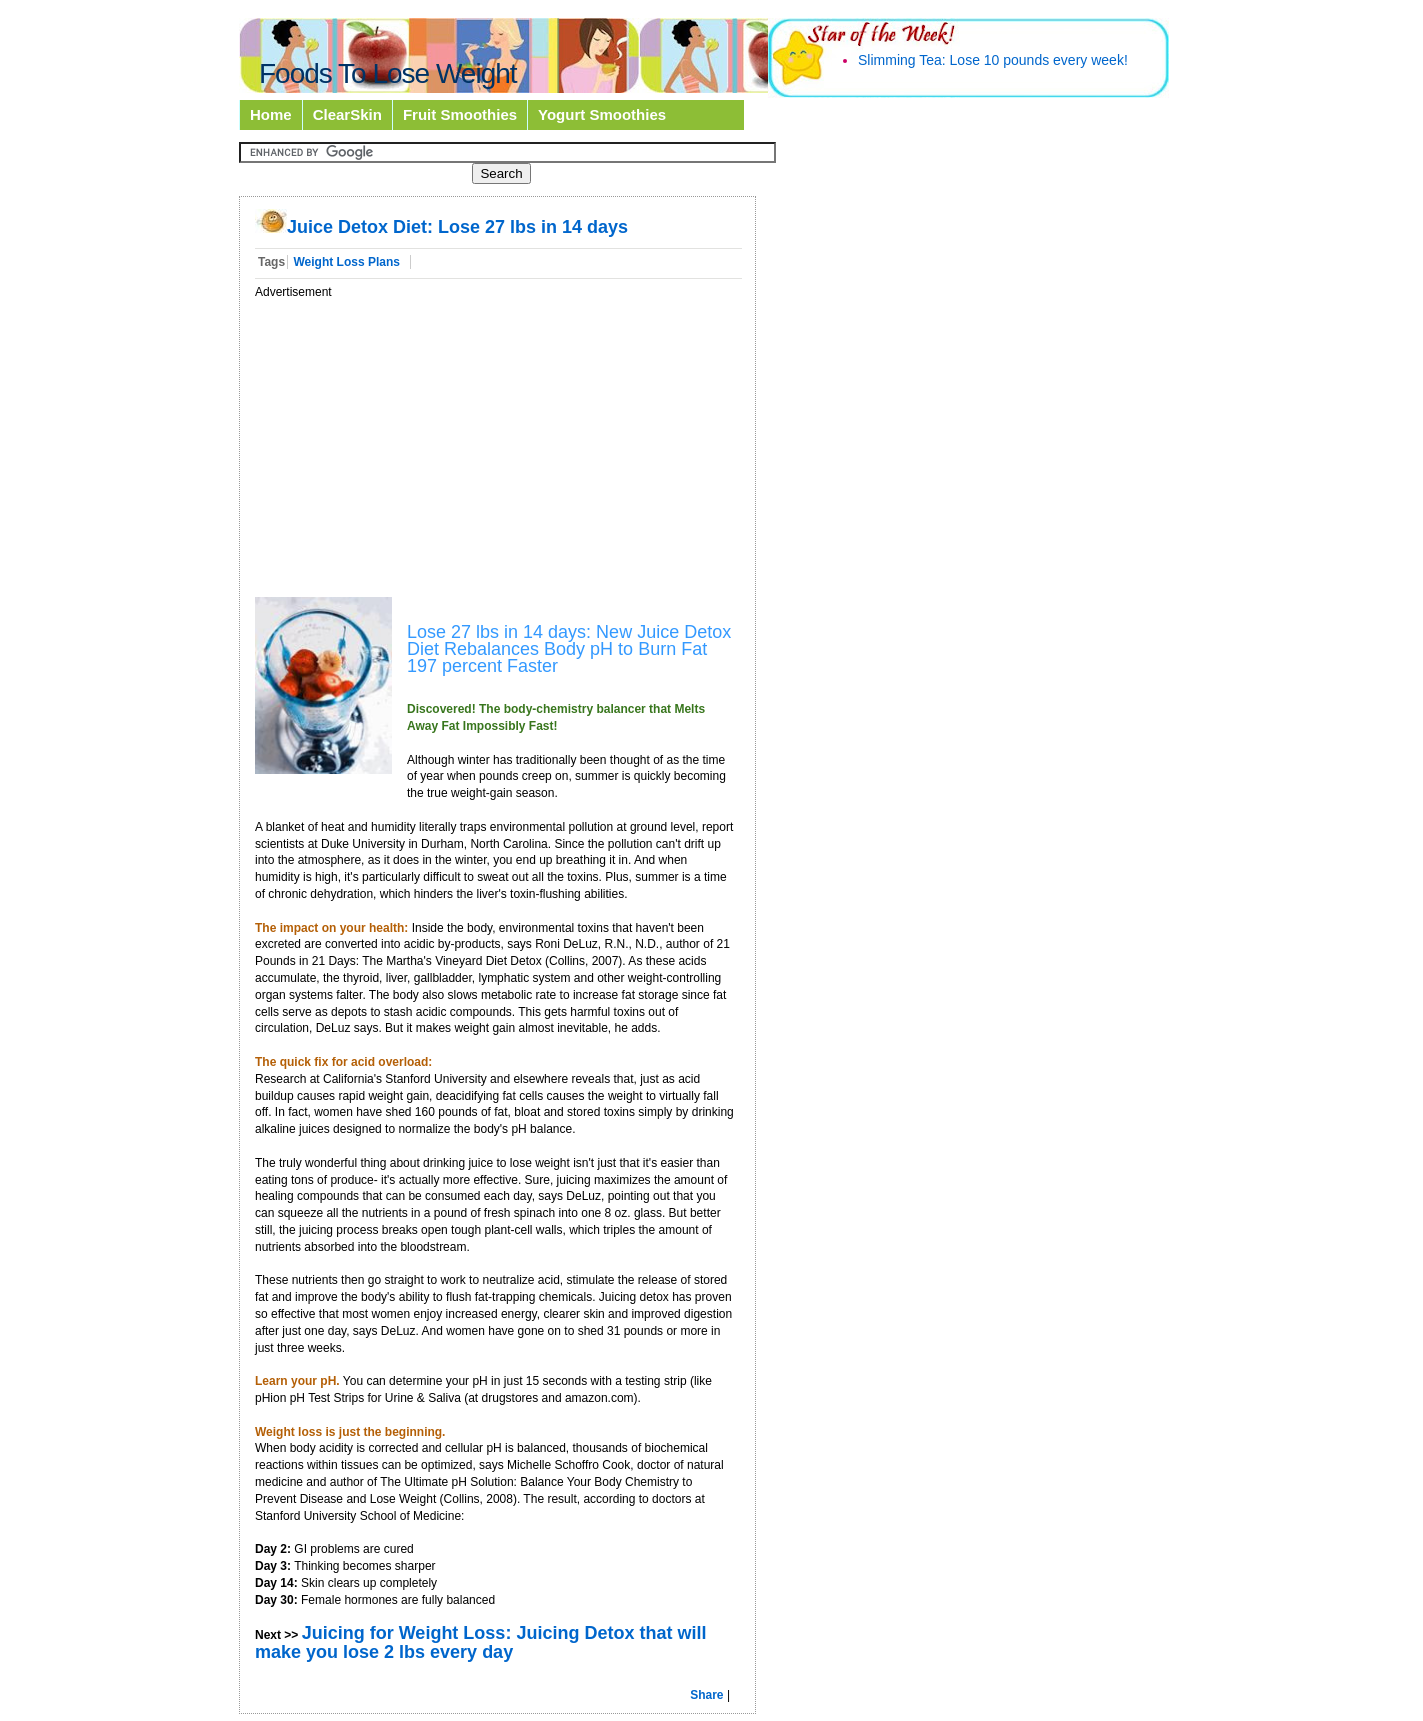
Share (706, 1695)
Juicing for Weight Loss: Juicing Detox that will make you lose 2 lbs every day (480, 1642)
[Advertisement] (423, 440)
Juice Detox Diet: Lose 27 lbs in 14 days (441, 227)
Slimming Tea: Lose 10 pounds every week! (993, 60)
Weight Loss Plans (346, 262)
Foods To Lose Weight (388, 73)
